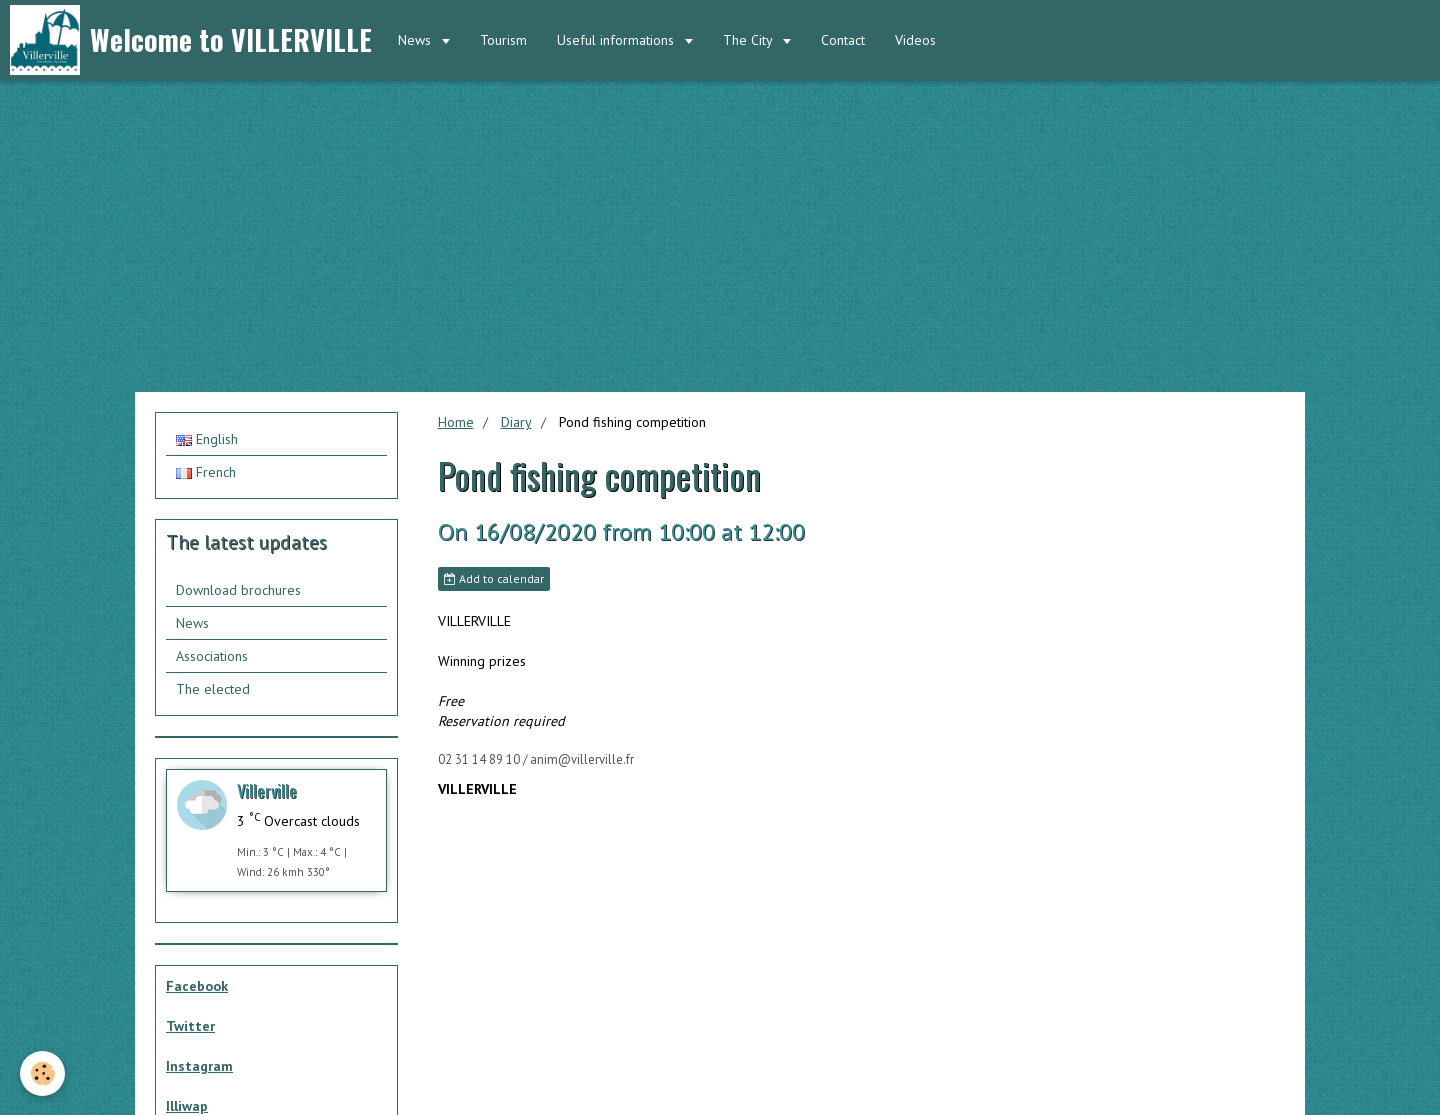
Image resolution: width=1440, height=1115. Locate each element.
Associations (212, 656)
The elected (213, 689)
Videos (915, 40)
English (207, 439)
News (416, 40)
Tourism (503, 40)
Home (456, 422)
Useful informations (617, 40)
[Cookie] (42, 1073)
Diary (516, 422)
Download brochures (238, 590)
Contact (843, 40)
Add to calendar (494, 578)
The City (749, 40)
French (206, 472)
